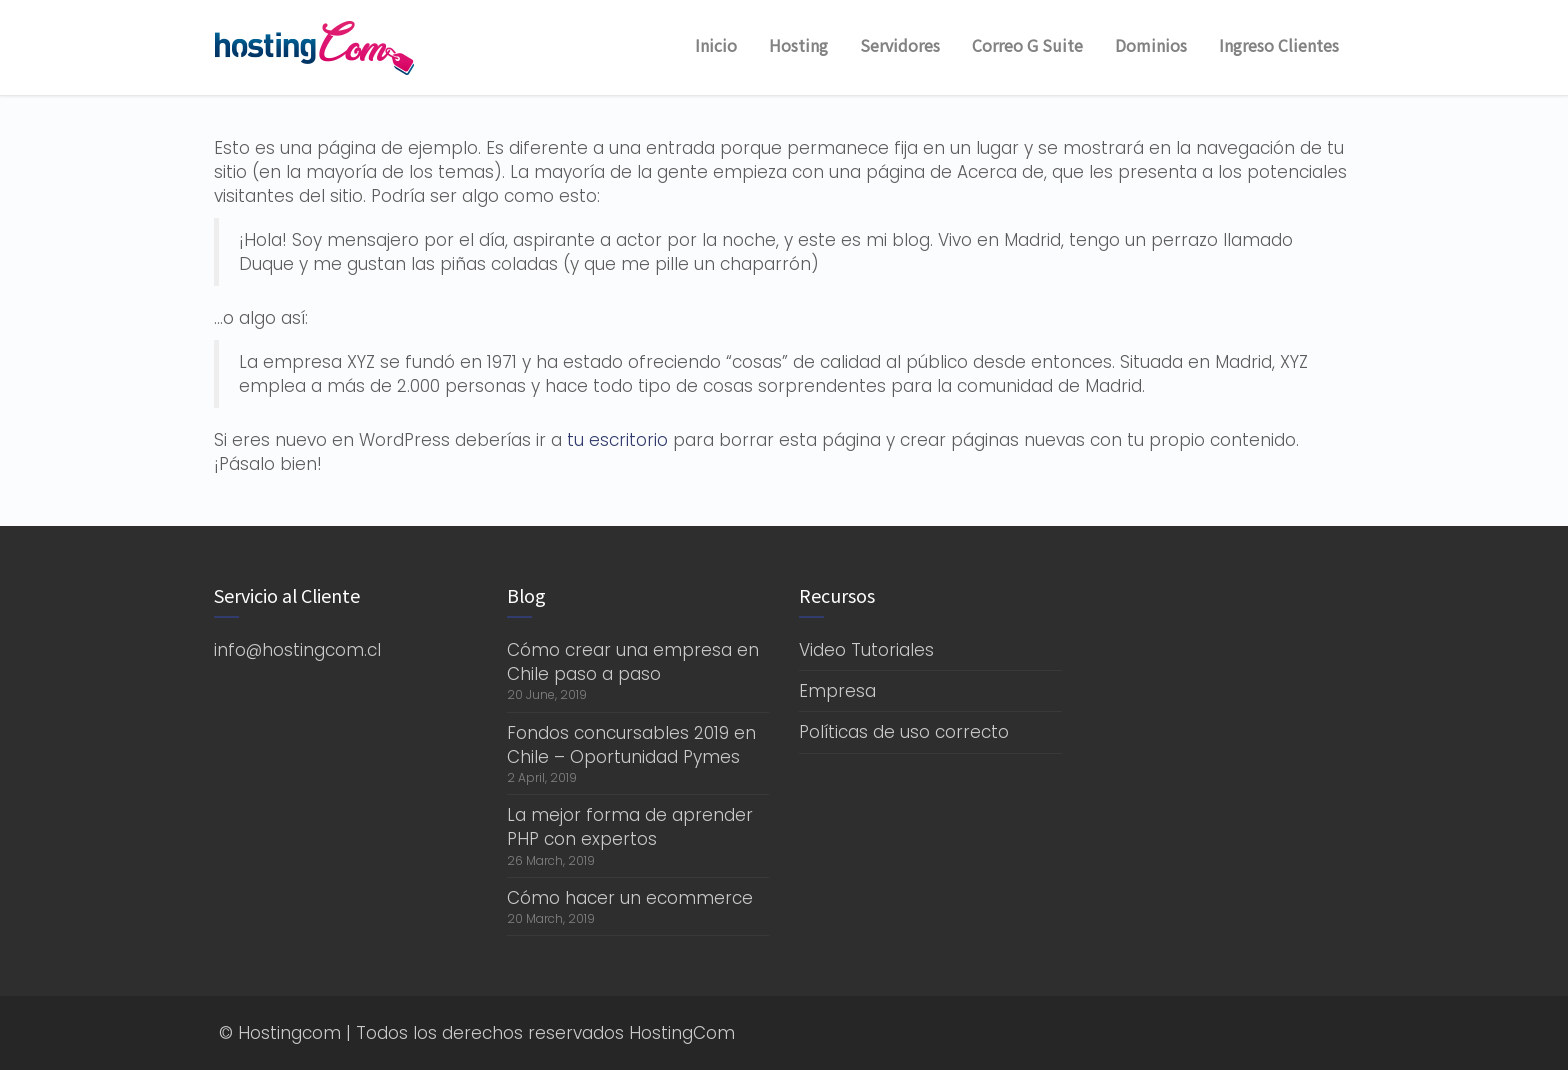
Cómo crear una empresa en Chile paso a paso (633, 662)
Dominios (1151, 45)
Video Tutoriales (866, 650)
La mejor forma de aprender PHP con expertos (630, 827)
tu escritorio (617, 440)
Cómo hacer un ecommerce (630, 898)
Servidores (900, 45)
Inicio (716, 45)
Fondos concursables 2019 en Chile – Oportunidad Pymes (631, 745)
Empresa (837, 691)
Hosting (798, 45)
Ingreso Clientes (1279, 45)
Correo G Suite (1027, 45)
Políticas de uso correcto (904, 732)
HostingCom (682, 1033)
